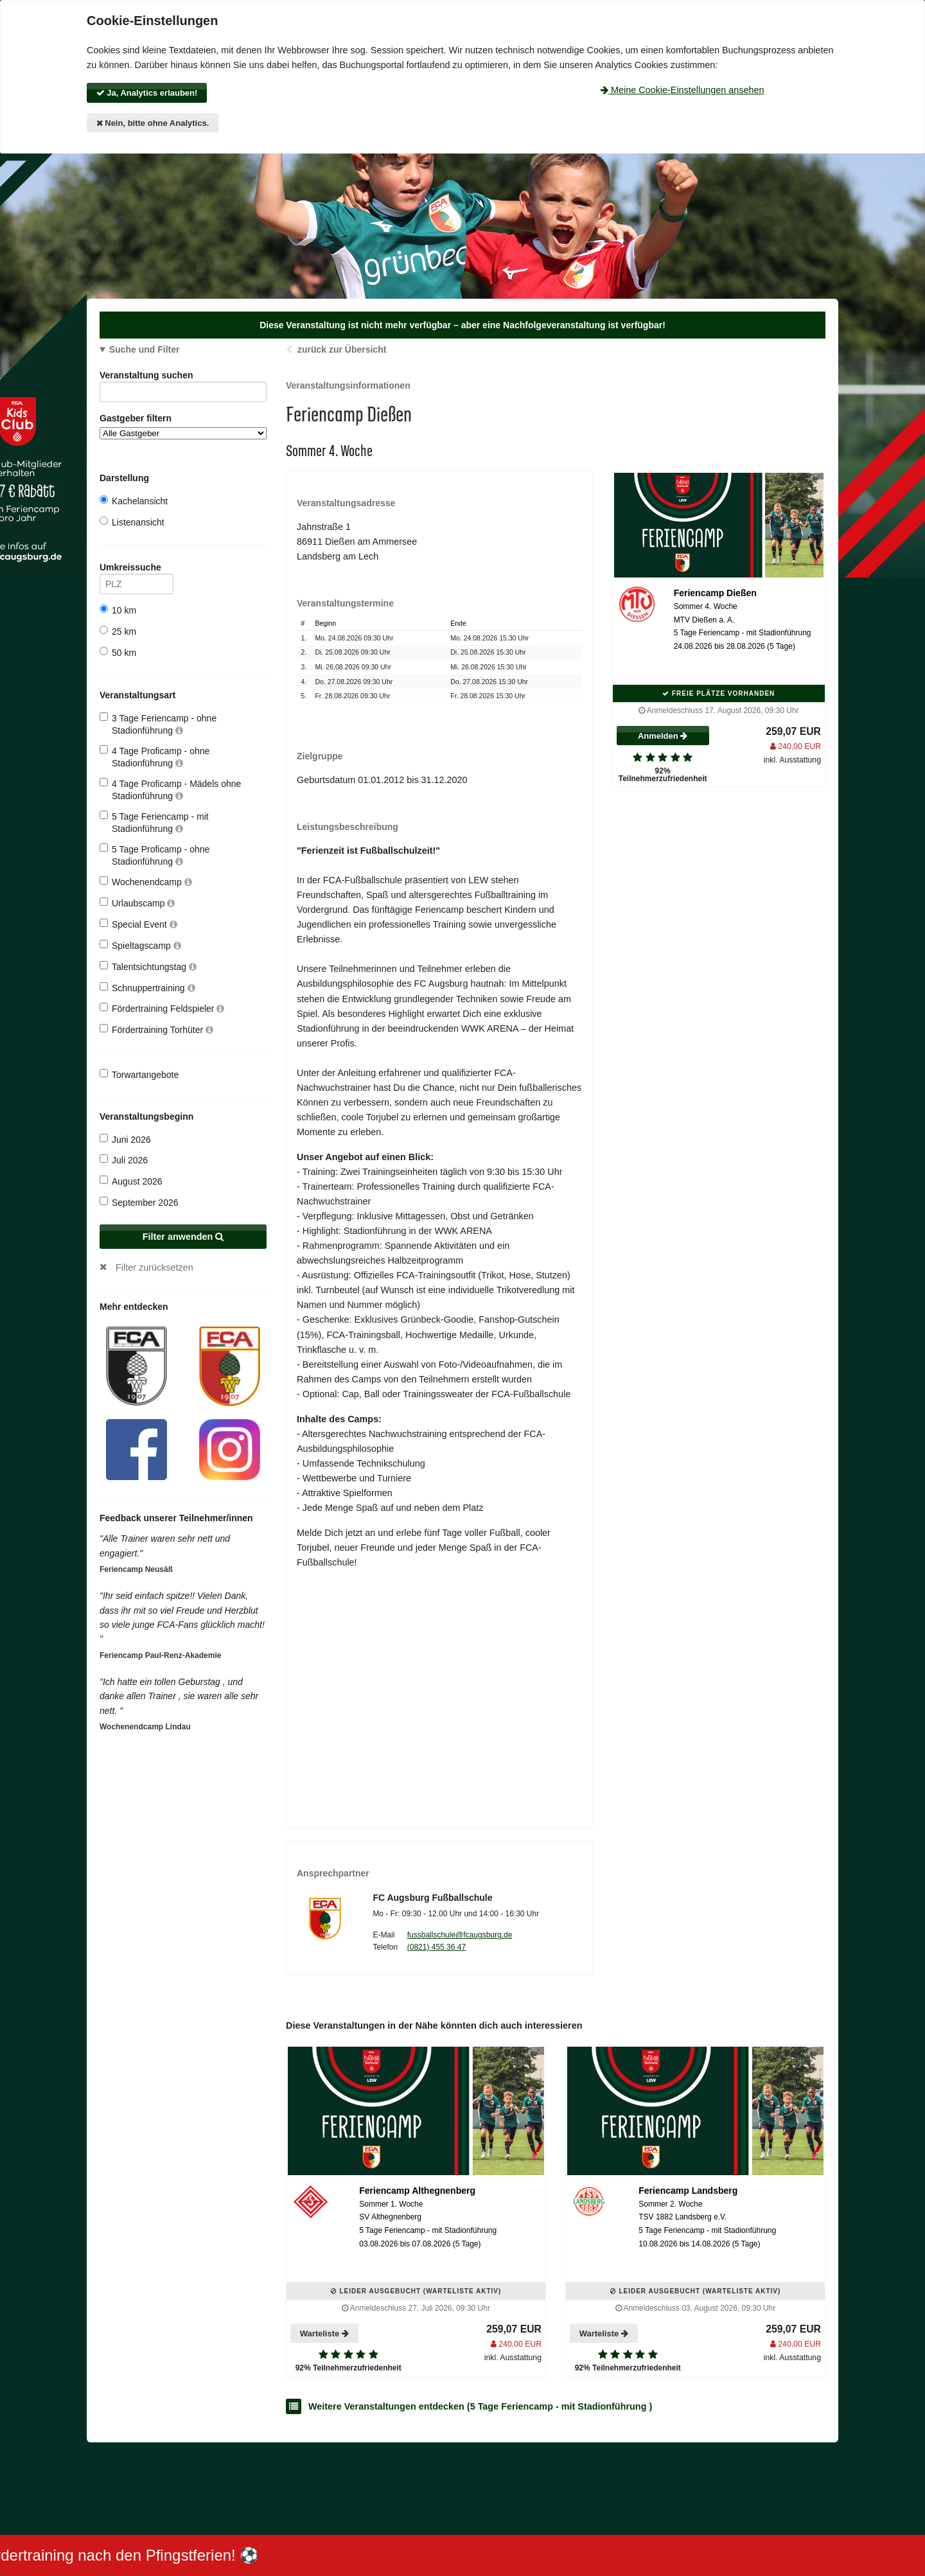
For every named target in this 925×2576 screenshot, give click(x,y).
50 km (118, 652)
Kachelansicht (134, 500)
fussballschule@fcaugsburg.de (460, 1934)
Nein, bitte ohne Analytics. (152, 123)
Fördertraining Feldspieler (162, 1008)
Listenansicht (132, 521)
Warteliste (324, 2333)
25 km (118, 631)
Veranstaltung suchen (183, 377)
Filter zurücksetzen (154, 1267)
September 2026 (139, 1202)
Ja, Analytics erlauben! (147, 93)
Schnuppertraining (147, 987)
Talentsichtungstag (148, 966)
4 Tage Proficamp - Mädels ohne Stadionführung (170, 789)
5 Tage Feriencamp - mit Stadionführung (154, 822)
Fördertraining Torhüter (156, 1029)
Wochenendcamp (146, 881)
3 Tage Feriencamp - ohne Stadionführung (158, 723)
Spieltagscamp (140, 945)
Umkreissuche (136, 569)
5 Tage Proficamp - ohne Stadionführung (154, 854)
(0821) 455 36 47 (436, 1947)
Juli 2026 (124, 1159)
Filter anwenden (183, 1236)
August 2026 (131, 1181)
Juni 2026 (125, 1139)
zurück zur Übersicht (341, 349)
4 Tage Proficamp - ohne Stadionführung (154, 756)
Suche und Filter (144, 349)
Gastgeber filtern (183, 426)
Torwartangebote (139, 1074)
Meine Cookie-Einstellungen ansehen (682, 90)
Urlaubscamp (137, 902)
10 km (118, 609)
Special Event (138, 924)
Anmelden (662, 736)
